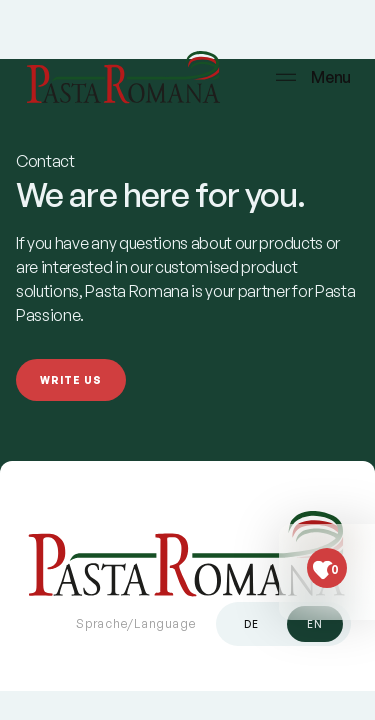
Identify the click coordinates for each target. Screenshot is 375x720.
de (251, 624)
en (315, 624)
